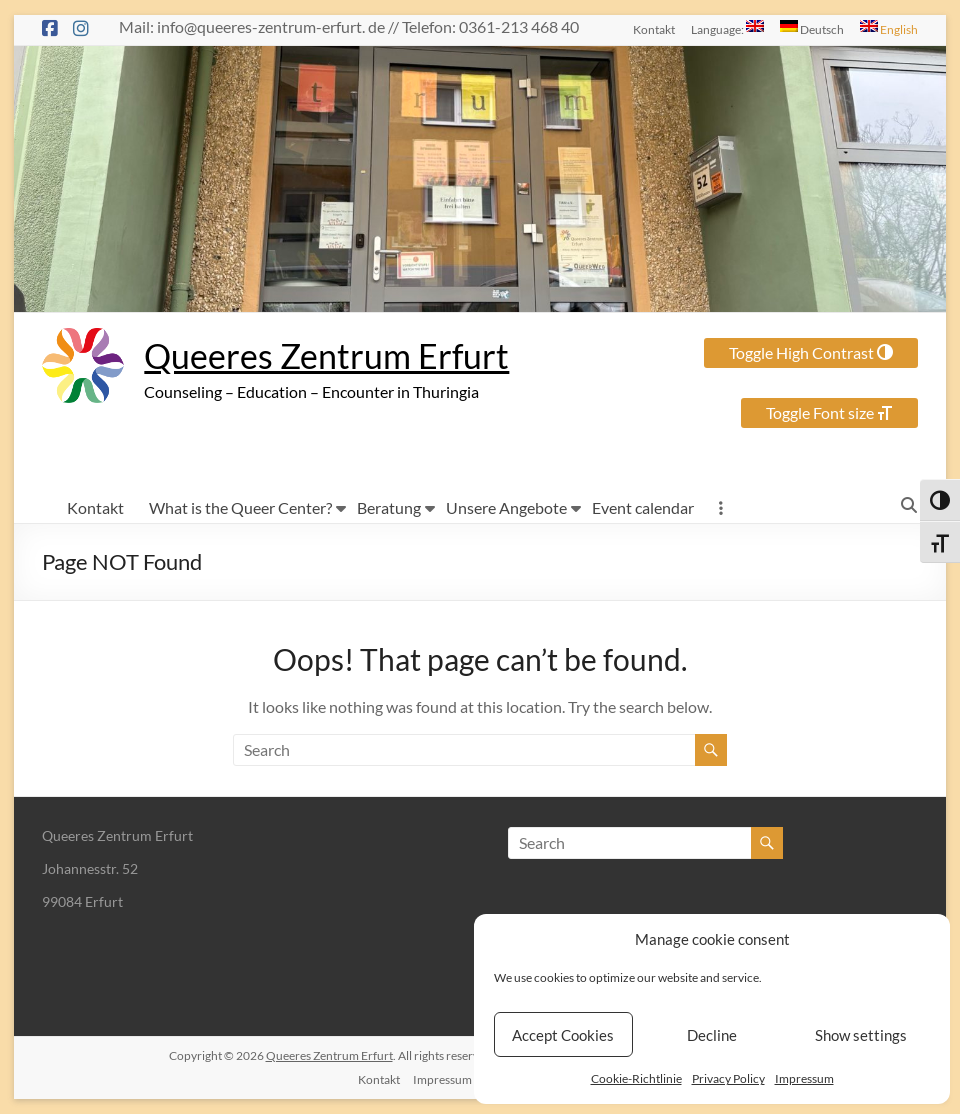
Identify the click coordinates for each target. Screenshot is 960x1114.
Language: (727, 28)
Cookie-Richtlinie (636, 1078)
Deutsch (812, 28)
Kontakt (654, 29)
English (889, 28)
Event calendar (643, 507)
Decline (712, 1035)
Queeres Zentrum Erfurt (336, 356)
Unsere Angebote (506, 507)
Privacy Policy (728, 1078)
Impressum (804, 1078)
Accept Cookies (563, 1035)
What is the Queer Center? (240, 507)
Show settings (861, 1035)
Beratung (389, 507)
